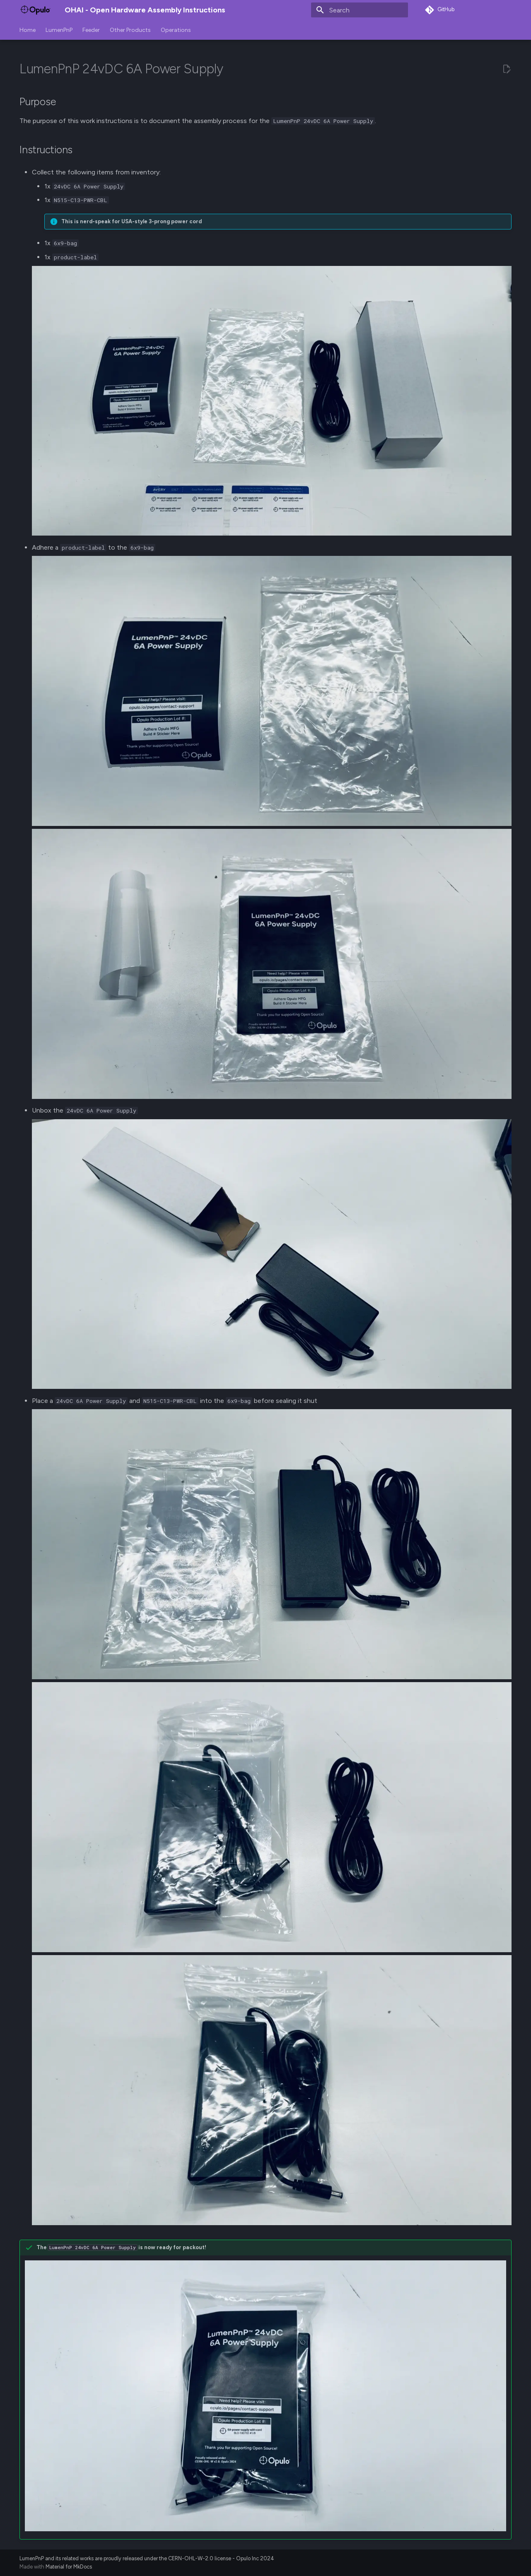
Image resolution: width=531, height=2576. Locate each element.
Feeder (91, 30)
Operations (176, 30)
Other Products (130, 30)
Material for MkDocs (69, 2567)
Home (27, 30)
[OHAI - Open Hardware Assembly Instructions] (35, 10)
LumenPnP (59, 30)
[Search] (359, 9)
